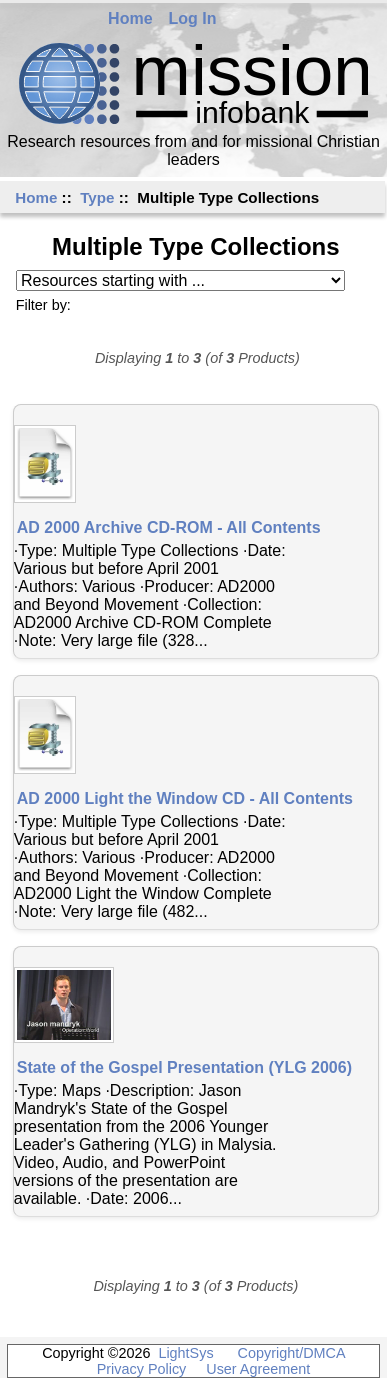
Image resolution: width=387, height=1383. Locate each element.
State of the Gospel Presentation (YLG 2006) (184, 1067)
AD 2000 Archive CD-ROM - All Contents (169, 527)
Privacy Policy (142, 1369)
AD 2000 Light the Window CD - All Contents (185, 798)
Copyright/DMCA (291, 1353)
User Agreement (258, 1369)
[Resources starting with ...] (180, 280)
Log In (193, 18)
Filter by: (43, 305)
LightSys (185, 1353)
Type (97, 197)
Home (130, 18)
